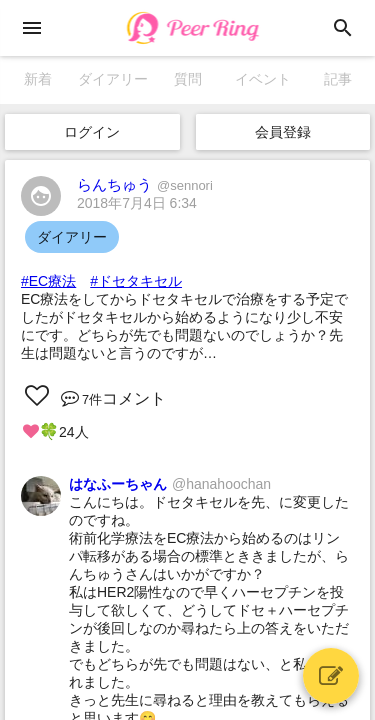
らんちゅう (145, 184)
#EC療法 (48, 281)
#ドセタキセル (136, 281)
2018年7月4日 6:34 (137, 203)
